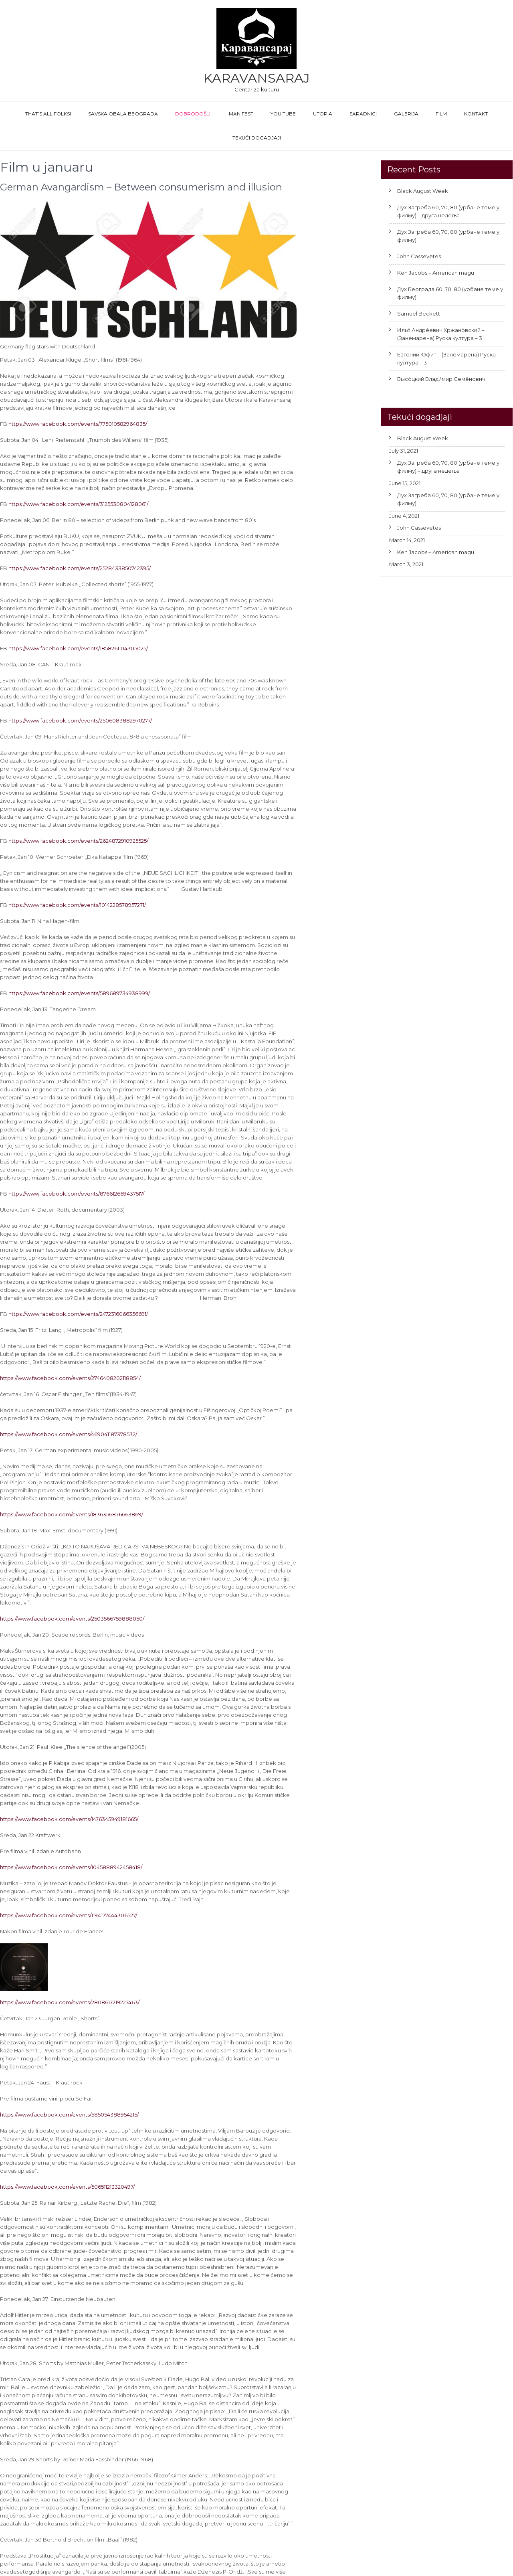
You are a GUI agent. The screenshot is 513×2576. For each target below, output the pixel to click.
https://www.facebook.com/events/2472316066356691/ (78, 1314)
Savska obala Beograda (123, 114)
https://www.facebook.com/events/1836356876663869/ (71, 1514)
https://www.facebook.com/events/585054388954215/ (69, 2114)
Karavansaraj (256, 78)
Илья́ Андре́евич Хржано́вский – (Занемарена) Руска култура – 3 (441, 334)
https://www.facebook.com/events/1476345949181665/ (69, 1819)
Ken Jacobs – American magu (435, 272)
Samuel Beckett (418, 313)
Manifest (241, 114)
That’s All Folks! (48, 114)
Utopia (322, 114)
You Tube (283, 114)
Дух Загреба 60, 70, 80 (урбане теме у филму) (448, 236)
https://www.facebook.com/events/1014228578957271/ (77, 905)
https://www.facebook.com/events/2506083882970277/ (80, 720)
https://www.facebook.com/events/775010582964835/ (77, 424)
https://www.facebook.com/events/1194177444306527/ (68, 1915)
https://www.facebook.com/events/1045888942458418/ (71, 1867)
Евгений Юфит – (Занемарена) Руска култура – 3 (446, 358)
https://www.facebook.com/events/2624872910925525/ (78, 841)
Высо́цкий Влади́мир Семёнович (441, 379)
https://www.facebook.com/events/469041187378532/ (68, 1434)
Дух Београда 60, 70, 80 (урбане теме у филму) (450, 293)
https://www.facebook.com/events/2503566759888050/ (72, 1618)
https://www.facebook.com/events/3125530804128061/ (78, 504)
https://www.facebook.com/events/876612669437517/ (76, 1193)
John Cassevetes (419, 256)
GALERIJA (406, 114)
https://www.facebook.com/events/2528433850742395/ (79, 568)
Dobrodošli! (193, 114)
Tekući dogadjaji (256, 138)
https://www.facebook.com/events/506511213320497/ (67, 2186)
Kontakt (476, 114)
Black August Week (422, 191)
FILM (441, 114)
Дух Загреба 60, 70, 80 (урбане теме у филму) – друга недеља (448, 211)
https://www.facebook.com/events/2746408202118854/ (70, 1378)
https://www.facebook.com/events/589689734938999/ (79, 993)
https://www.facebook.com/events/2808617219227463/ (69, 2002)
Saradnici (363, 114)
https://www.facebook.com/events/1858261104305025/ (78, 648)
